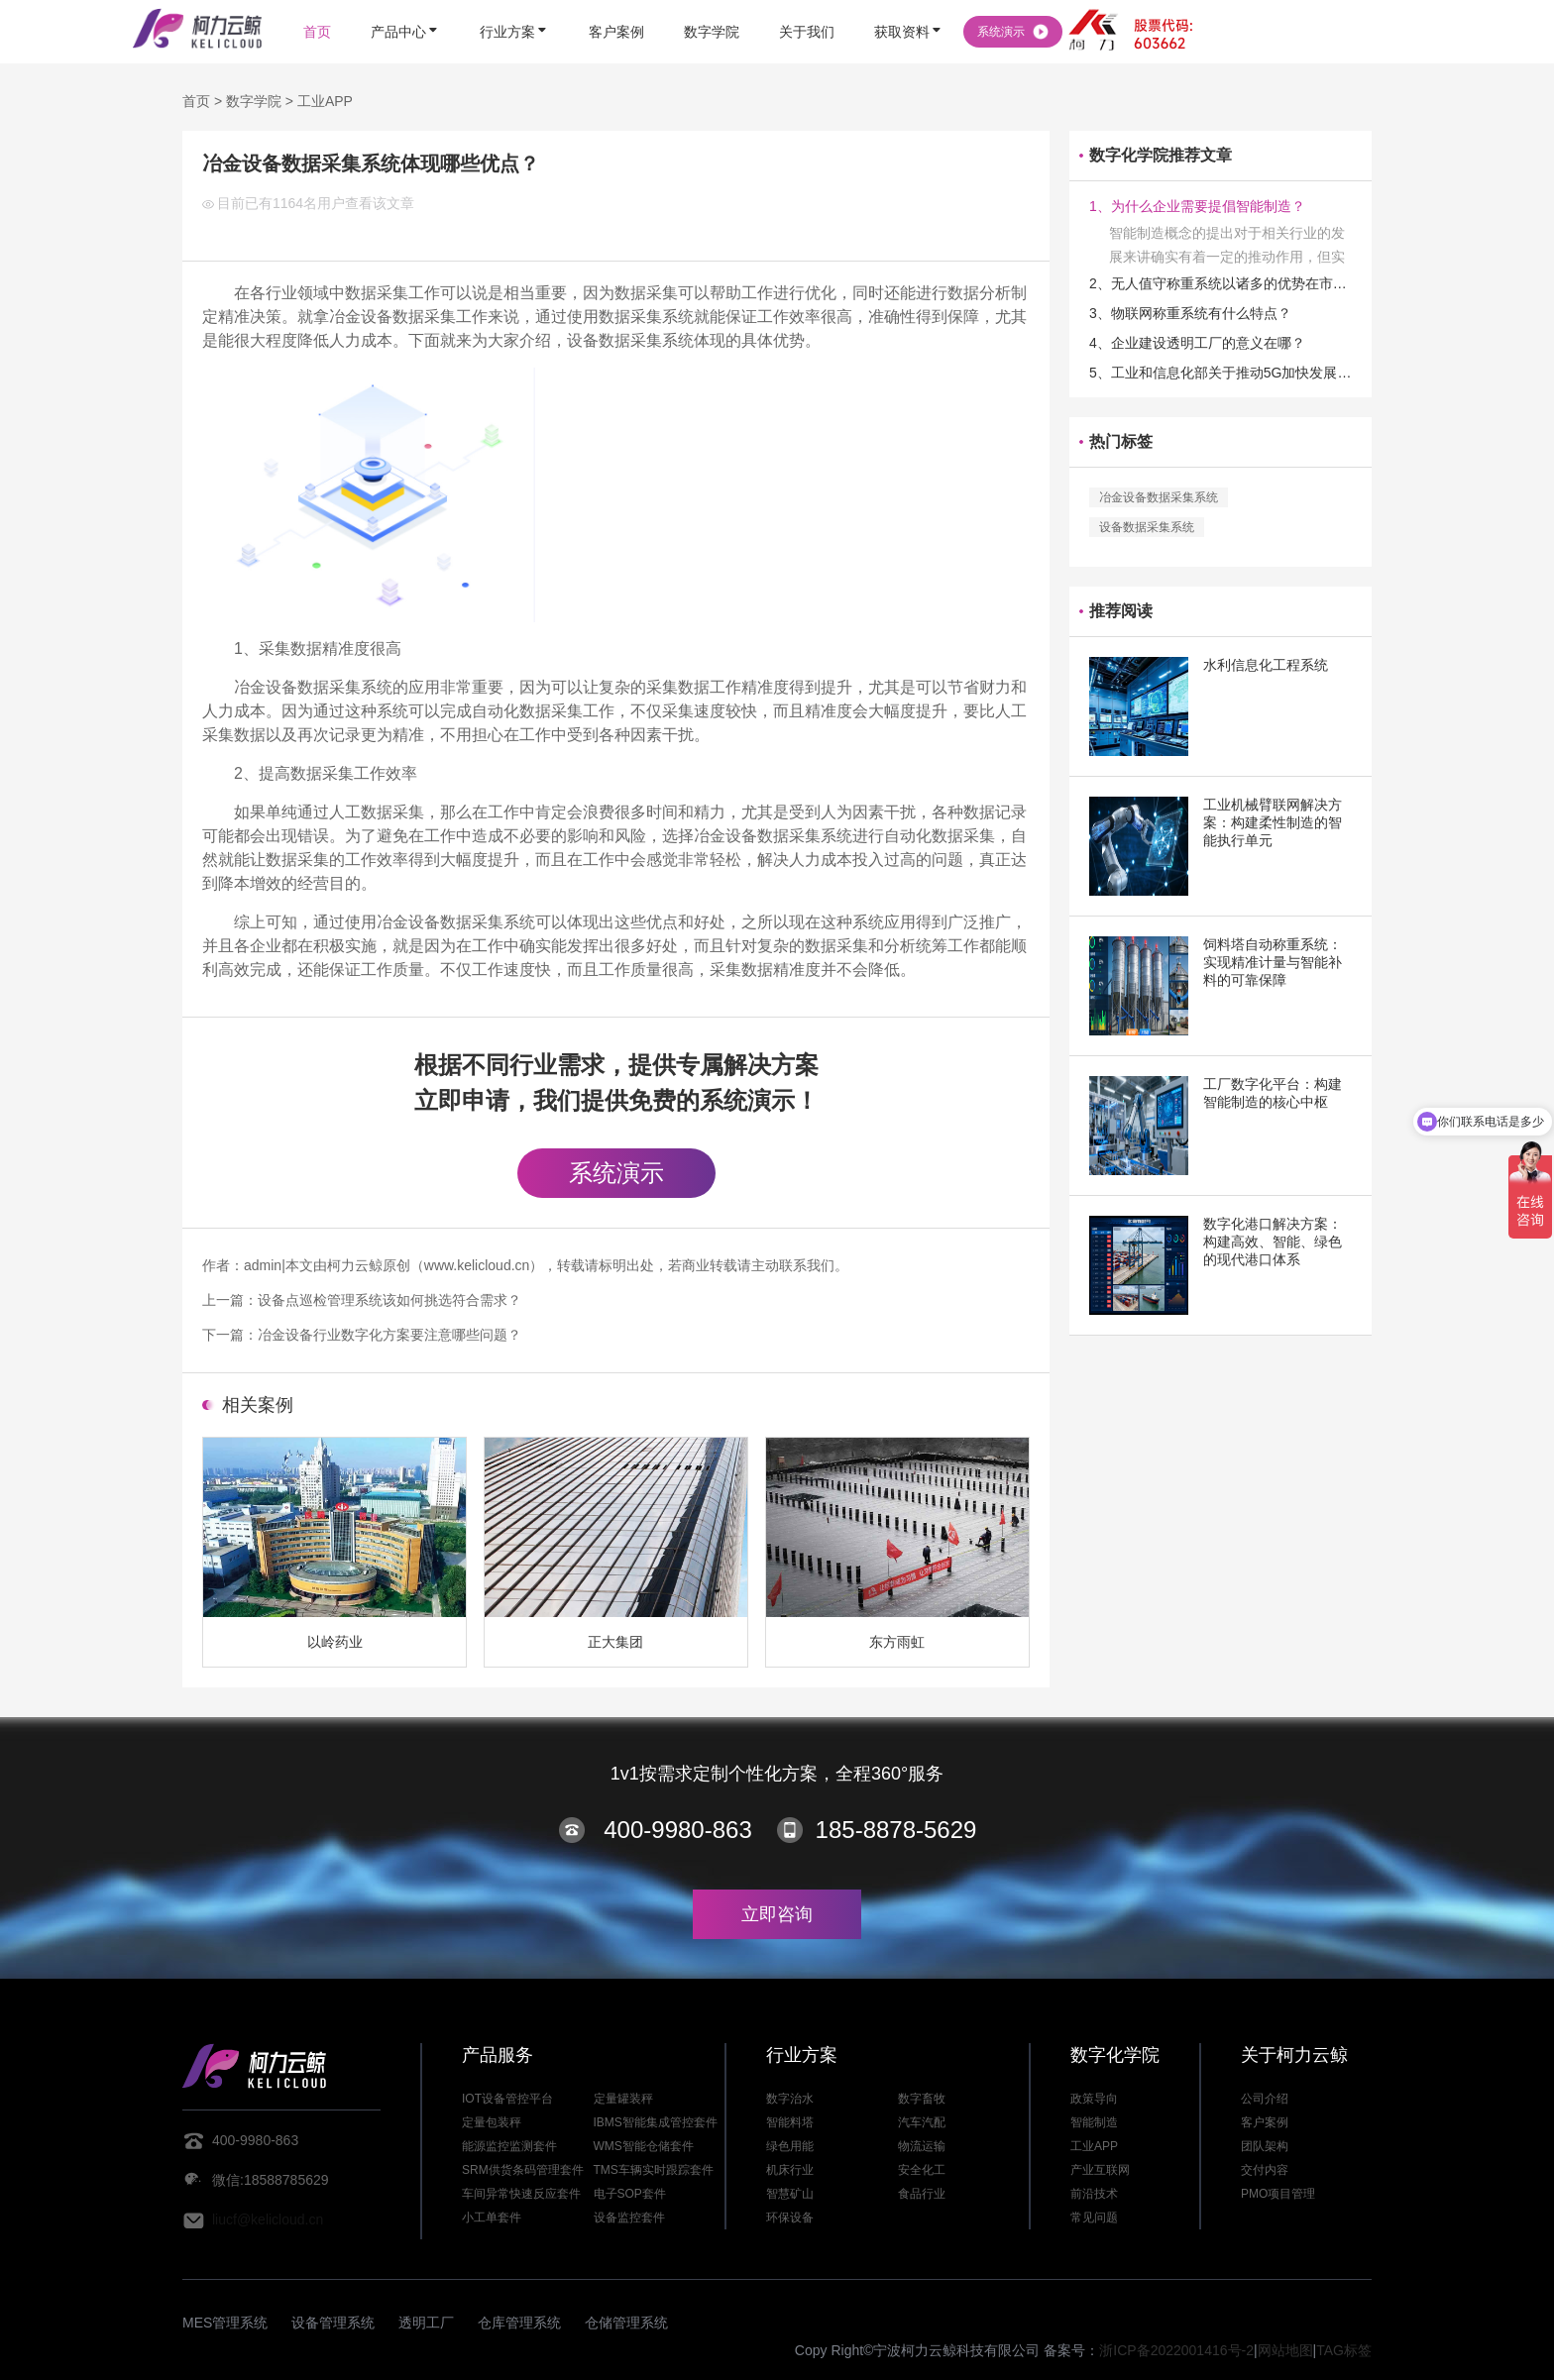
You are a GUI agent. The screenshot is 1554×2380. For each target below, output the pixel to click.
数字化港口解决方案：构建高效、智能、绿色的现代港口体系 (1272, 1241)
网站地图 (1285, 2350)
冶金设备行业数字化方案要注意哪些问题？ (389, 1335)
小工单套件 (491, 2217)
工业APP (325, 101)
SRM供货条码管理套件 (523, 2170)
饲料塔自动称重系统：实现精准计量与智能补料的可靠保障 (1272, 962)
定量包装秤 (491, 2122)
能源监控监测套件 (509, 2146)
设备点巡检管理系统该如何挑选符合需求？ (389, 1300)
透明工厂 (426, 2322)
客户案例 (1264, 2122)
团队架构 (1264, 2146)
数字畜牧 (921, 2099)
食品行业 (921, 2194)
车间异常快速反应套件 (521, 2194)
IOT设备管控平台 (507, 2099)
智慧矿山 (790, 2194)
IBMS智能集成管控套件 (656, 2122)
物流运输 (921, 2146)
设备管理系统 (333, 2322)
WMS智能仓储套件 (644, 2146)
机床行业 (790, 2170)
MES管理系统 (225, 2322)
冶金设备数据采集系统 (1158, 497)
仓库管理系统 (519, 2322)
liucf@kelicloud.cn (267, 2219)
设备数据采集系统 (1146, 527)
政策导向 (1094, 2099)
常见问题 (1094, 2217)
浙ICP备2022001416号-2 (1176, 2350)
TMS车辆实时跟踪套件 (654, 2170)
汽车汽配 (921, 2122)
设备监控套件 (629, 2217)
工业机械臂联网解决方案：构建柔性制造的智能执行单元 (1272, 822)
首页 (196, 101)
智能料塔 (790, 2122)
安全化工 (921, 2170)
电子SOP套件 (630, 2194)
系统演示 (616, 1172)
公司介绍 (1264, 2099)
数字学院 (253, 101)
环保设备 (790, 2217)
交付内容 (1264, 2170)
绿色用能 (790, 2146)
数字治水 (790, 2099)
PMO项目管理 (1278, 2194)
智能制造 (1094, 2122)
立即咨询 (777, 1914)
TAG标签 (1344, 2350)
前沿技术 (1094, 2194)
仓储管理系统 (626, 2322)
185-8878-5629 (896, 1829)
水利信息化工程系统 (1265, 665)
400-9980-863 (677, 1829)
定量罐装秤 (623, 2099)
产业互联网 (1100, 2170)
